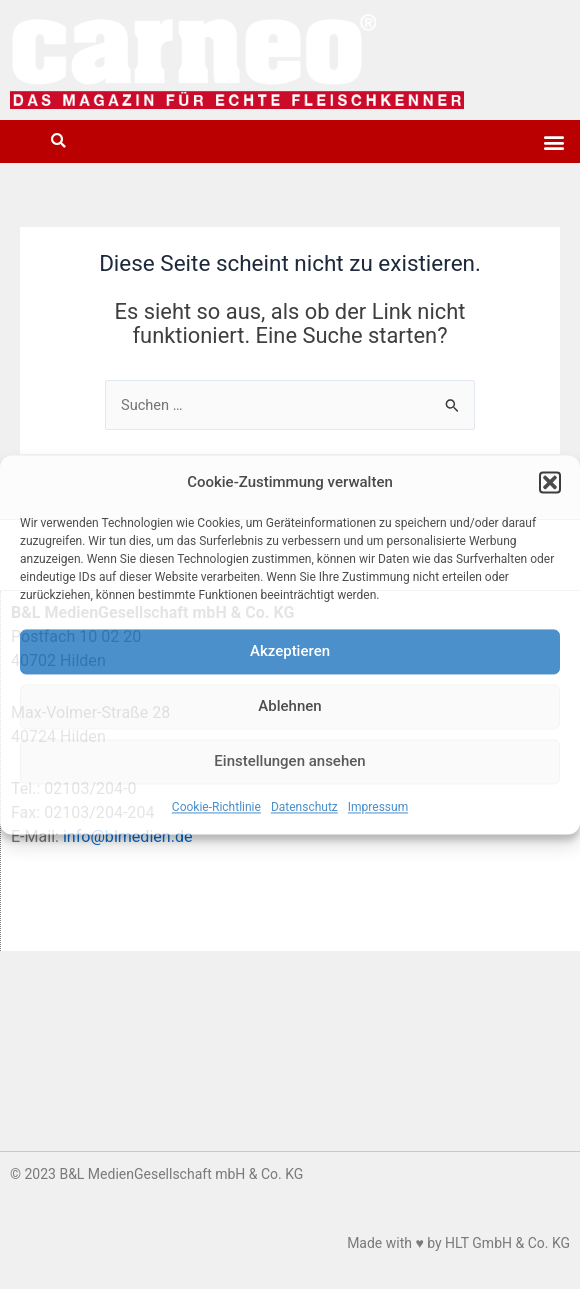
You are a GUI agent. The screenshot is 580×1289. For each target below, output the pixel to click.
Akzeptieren (290, 652)
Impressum (378, 807)
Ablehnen (289, 707)
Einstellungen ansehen (289, 762)
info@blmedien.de (128, 836)
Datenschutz (304, 807)
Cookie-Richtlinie (216, 807)
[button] (550, 482)
